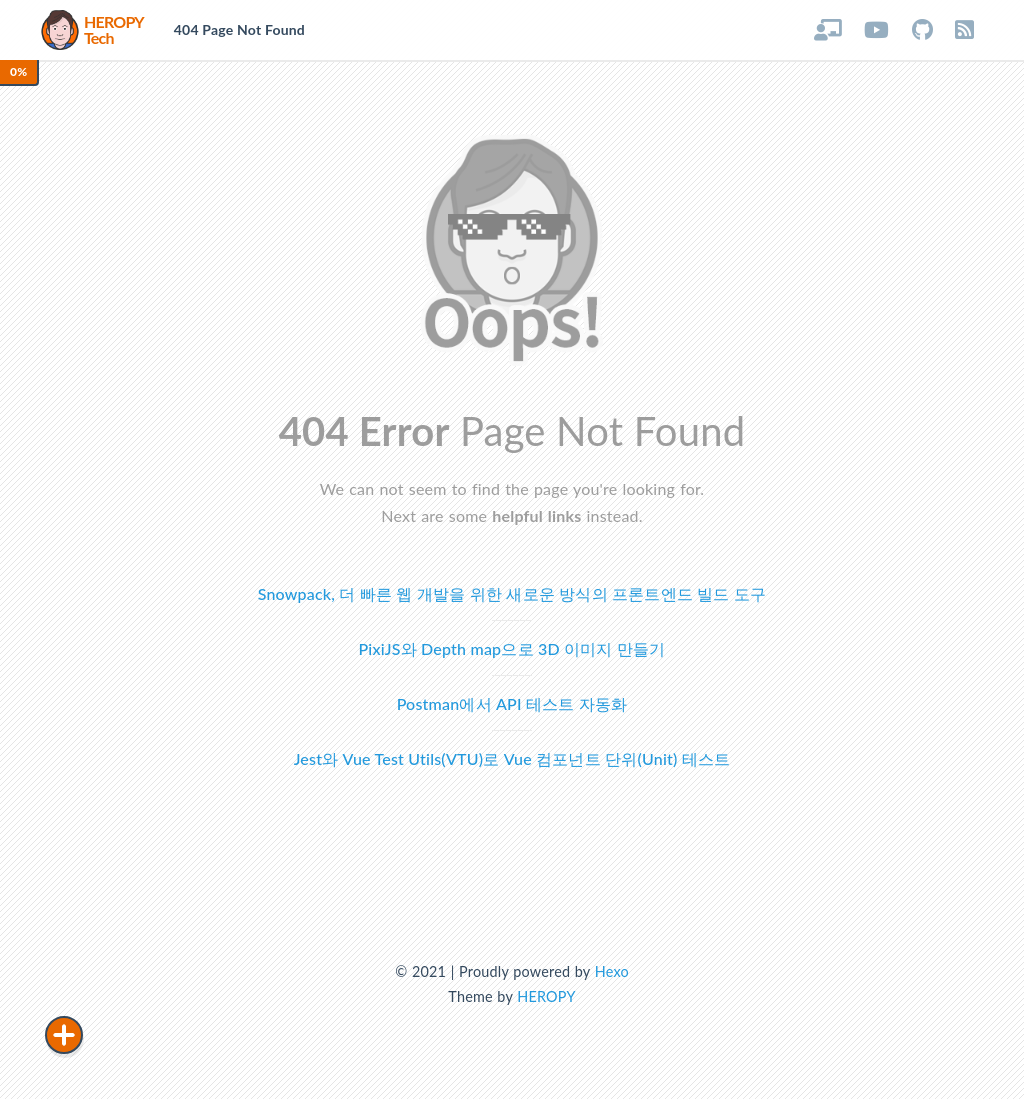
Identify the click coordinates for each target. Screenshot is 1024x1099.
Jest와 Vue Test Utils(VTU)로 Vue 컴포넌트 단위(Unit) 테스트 (512, 758)
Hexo (612, 971)
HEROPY (546, 996)
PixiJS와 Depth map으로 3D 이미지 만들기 (512, 648)
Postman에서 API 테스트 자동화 (512, 703)
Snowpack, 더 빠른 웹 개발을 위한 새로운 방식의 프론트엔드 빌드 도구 (512, 593)
